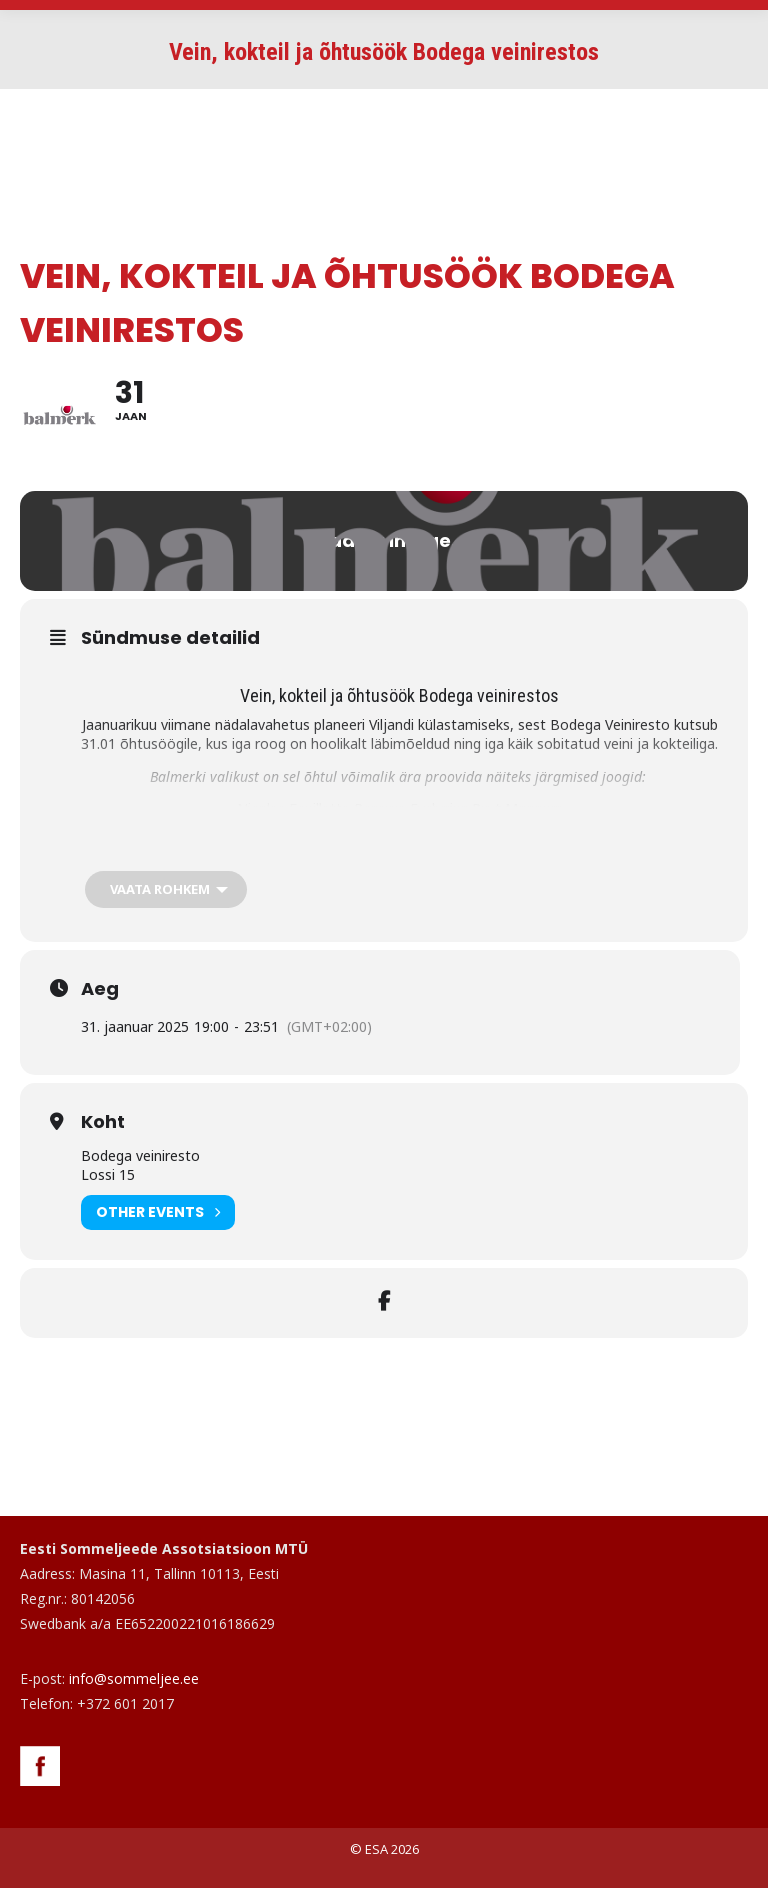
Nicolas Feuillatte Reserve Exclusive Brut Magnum (400, 823)
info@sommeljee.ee (134, 1692)
